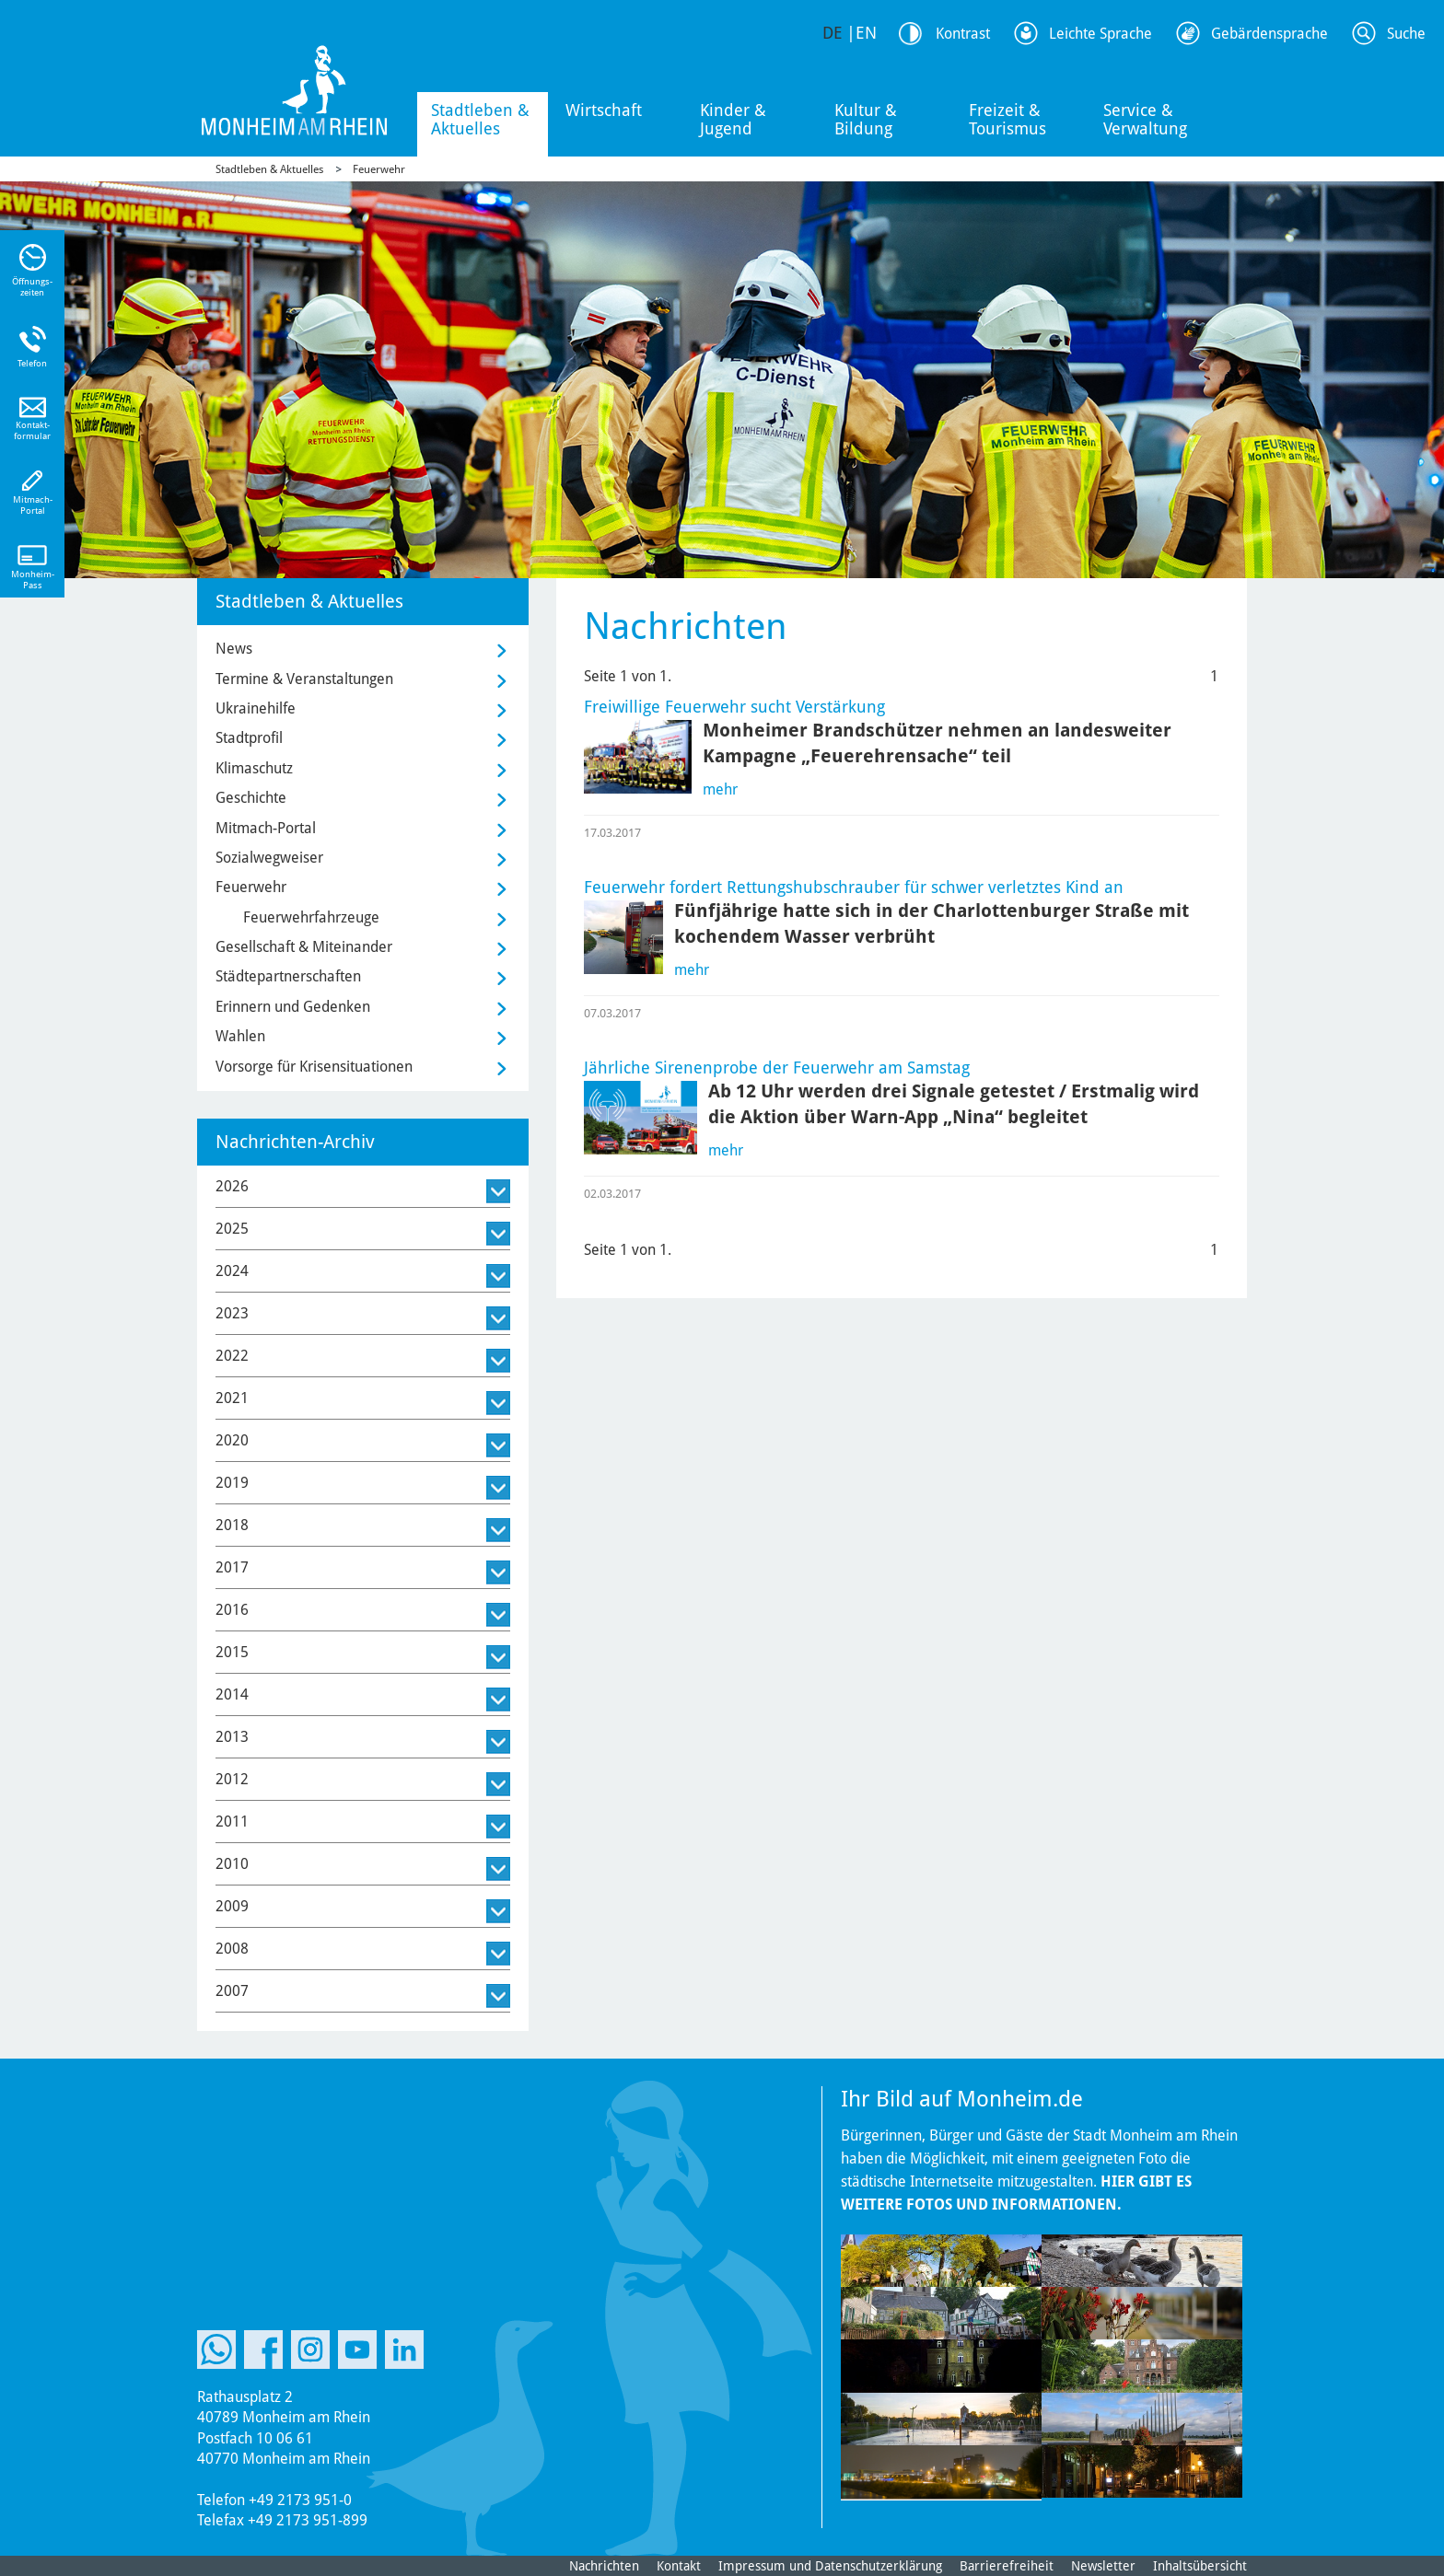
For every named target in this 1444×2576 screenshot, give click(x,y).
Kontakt (679, 2566)
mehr (720, 789)
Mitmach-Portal (265, 828)
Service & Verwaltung (1145, 119)
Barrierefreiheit (1007, 2566)
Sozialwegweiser (269, 857)
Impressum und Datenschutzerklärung (830, 2566)
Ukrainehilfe (255, 708)
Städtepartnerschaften (288, 976)
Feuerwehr (379, 169)
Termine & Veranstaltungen (304, 679)
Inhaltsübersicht (1200, 2566)
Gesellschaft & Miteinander (303, 947)
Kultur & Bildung (865, 119)
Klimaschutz (254, 768)
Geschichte (250, 797)
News (233, 648)
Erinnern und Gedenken (292, 1006)
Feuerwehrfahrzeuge (311, 917)
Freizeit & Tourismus (1007, 119)
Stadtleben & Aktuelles (480, 119)
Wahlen (240, 1036)
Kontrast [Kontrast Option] (963, 33)
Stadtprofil (249, 738)
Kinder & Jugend (733, 119)
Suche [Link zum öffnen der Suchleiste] (1406, 33)
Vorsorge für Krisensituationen (314, 1066)
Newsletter (1103, 2566)
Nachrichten (604, 2566)
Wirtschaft (603, 110)
